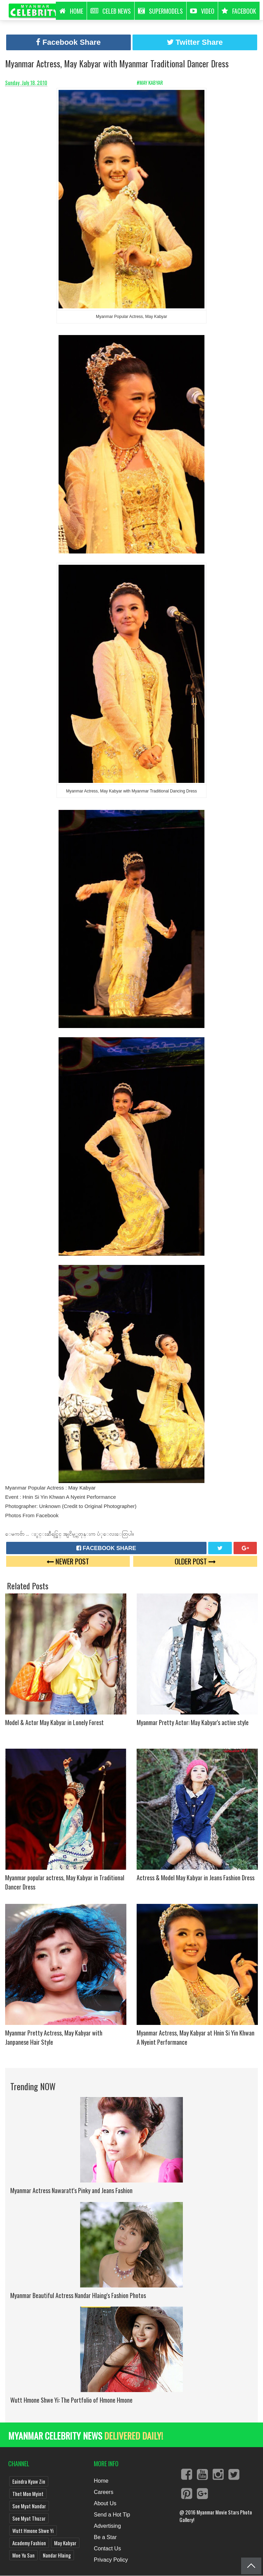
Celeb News (110, 11)
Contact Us (107, 2548)
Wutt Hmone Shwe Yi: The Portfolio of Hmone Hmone (71, 2399)
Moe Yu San (23, 2555)
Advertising (107, 2526)
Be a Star (105, 2537)
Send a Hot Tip (112, 2515)
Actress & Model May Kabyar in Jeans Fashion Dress (195, 1877)
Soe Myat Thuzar (29, 2518)
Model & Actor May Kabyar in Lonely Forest (54, 1722)
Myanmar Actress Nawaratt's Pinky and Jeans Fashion (71, 2190)
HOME (71, 11)
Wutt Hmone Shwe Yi (33, 2530)
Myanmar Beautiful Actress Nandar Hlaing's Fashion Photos (78, 2295)
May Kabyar (65, 2543)
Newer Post (68, 1561)
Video (202, 11)
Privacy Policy (111, 2560)
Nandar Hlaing (57, 2555)
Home (101, 2481)
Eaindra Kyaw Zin (28, 2481)
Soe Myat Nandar (29, 2506)
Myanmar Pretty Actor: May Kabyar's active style (193, 1722)
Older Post (195, 1561)
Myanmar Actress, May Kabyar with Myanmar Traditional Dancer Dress (117, 63)
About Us (105, 2503)
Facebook (239, 11)
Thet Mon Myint (27, 2493)
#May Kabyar (150, 82)
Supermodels (160, 11)
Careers (103, 2492)
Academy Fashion (29, 2543)
